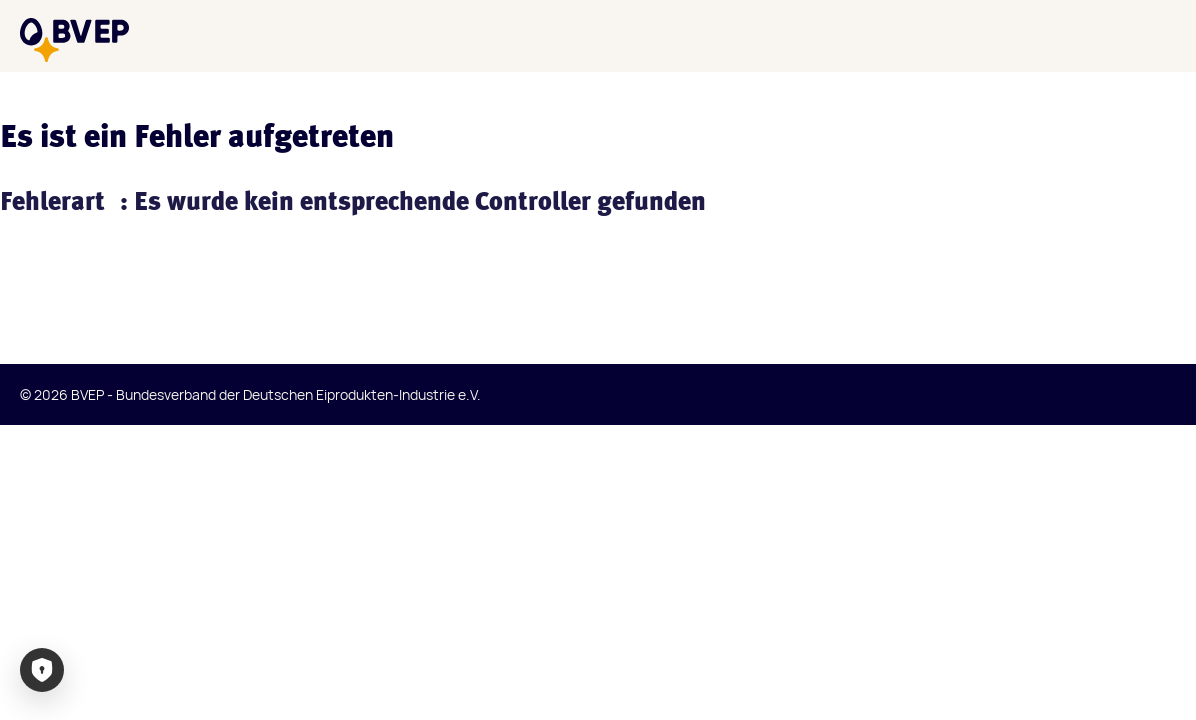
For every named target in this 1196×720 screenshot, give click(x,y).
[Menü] (1160, 36)
